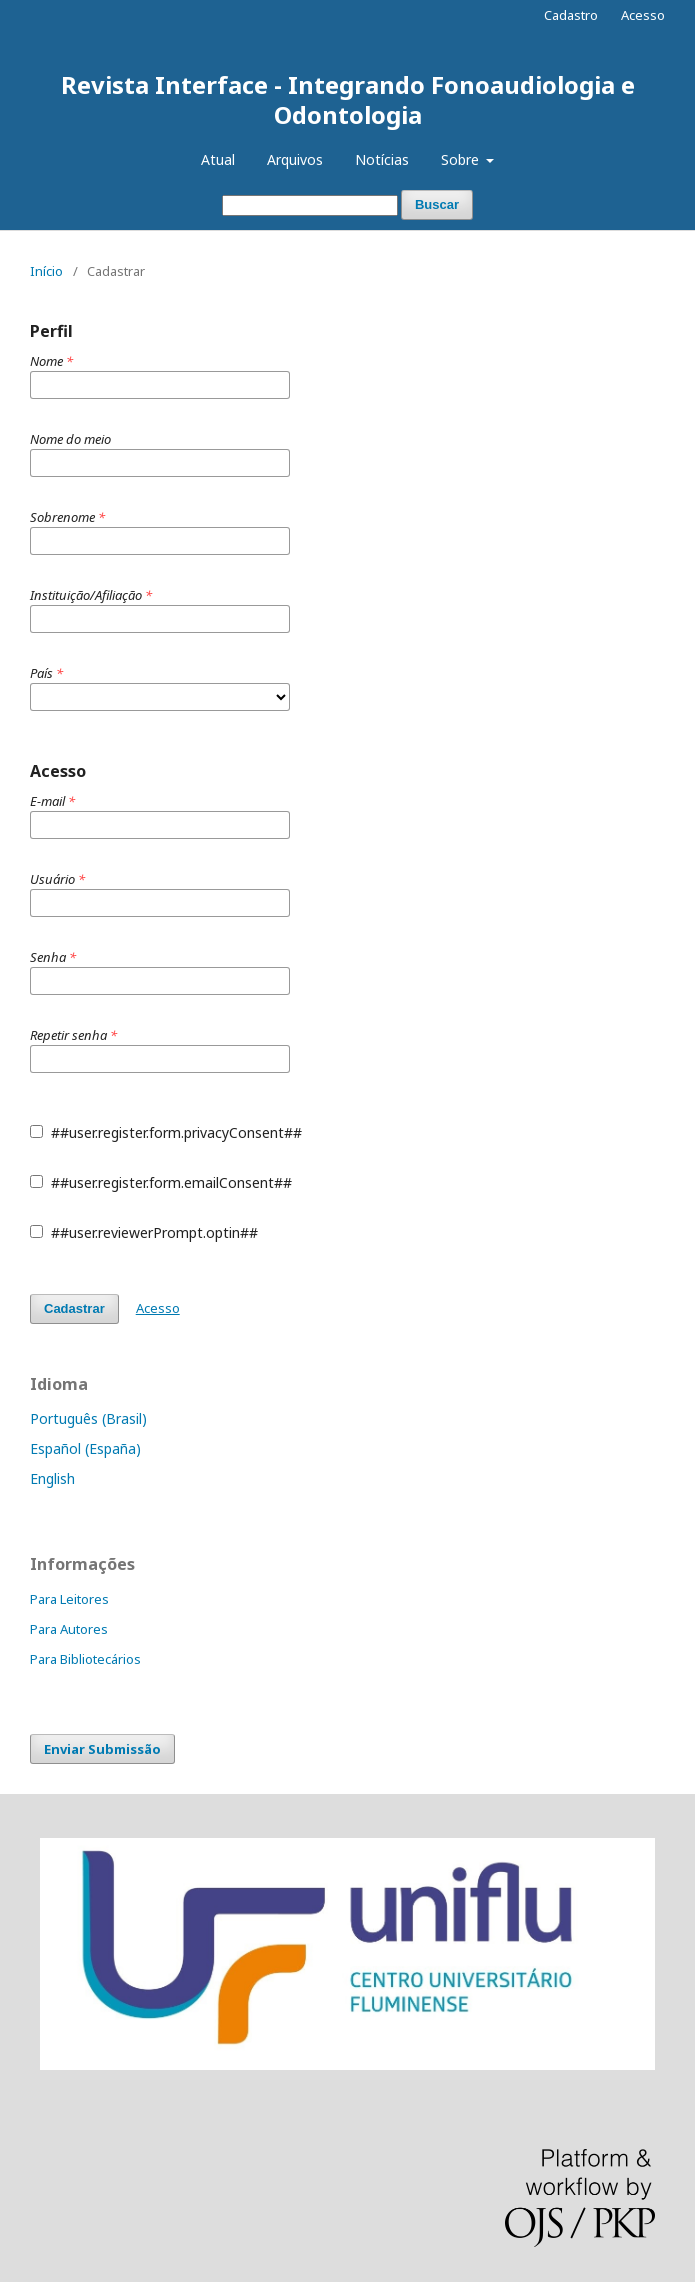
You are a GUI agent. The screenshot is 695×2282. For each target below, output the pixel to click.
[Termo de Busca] (310, 205)
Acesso (643, 15)
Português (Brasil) (88, 1418)
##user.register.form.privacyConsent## (166, 1132)
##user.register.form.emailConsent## (161, 1182)
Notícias (382, 159)
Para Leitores (69, 1599)
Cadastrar (74, 1308)
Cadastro (571, 15)
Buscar (437, 204)
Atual (218, 159)
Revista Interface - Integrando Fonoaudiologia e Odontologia (348, 99)
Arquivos (295, 159)
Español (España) (85, 1448)
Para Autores (69, 1629)
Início (46, 271)
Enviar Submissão (102, 1749)
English (52, 1478)
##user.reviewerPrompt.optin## (144, 1232)
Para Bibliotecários (85, 1659)
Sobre (462, 159)
